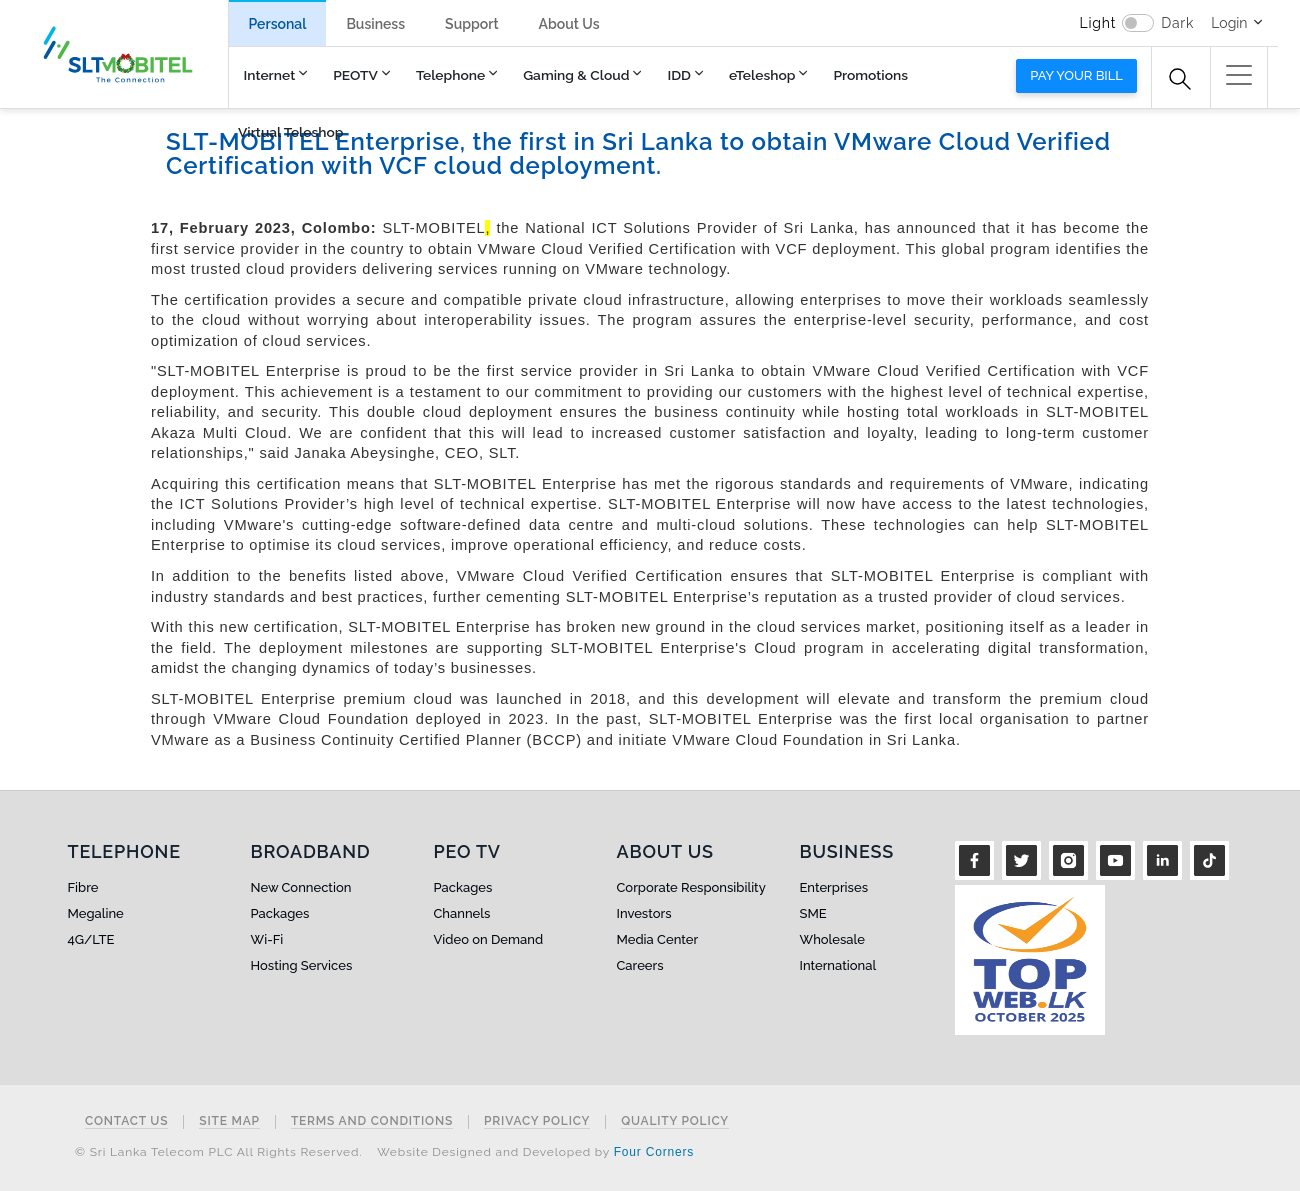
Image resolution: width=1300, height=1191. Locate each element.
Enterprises (834, 887)
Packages (280, 913)
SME (813, 913)
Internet (270, 75)
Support (471, 24)
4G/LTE (91, 939)
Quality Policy (675, 1121)
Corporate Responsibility (691, 887)
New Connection (301, 887)
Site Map (229, 1121)
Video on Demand (489, 939)
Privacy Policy (537, 1121)
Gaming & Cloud (576, 75)
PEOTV (355, 75)
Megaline (96, 913)
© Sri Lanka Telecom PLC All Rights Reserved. (218, 1152)
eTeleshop (762, 75)
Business (375, 24)
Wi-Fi (267, 939)
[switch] (1138, 23)
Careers (640, 965)
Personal (278, 24)
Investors (644, 913)
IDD (679, 75)
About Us (569, 24)
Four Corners (654, 1152)
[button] (1239, 75)
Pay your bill (1076, 75)
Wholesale (832, 939)
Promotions (870, 75)
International (838, 965)
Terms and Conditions (372, 1121)
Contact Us (126, 1121)
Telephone (450, 75)
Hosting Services (302, 965)
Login (1229, 23)
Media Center (658, 939)
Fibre (83, 887)
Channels (462, 913)
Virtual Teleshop (290, 132)
